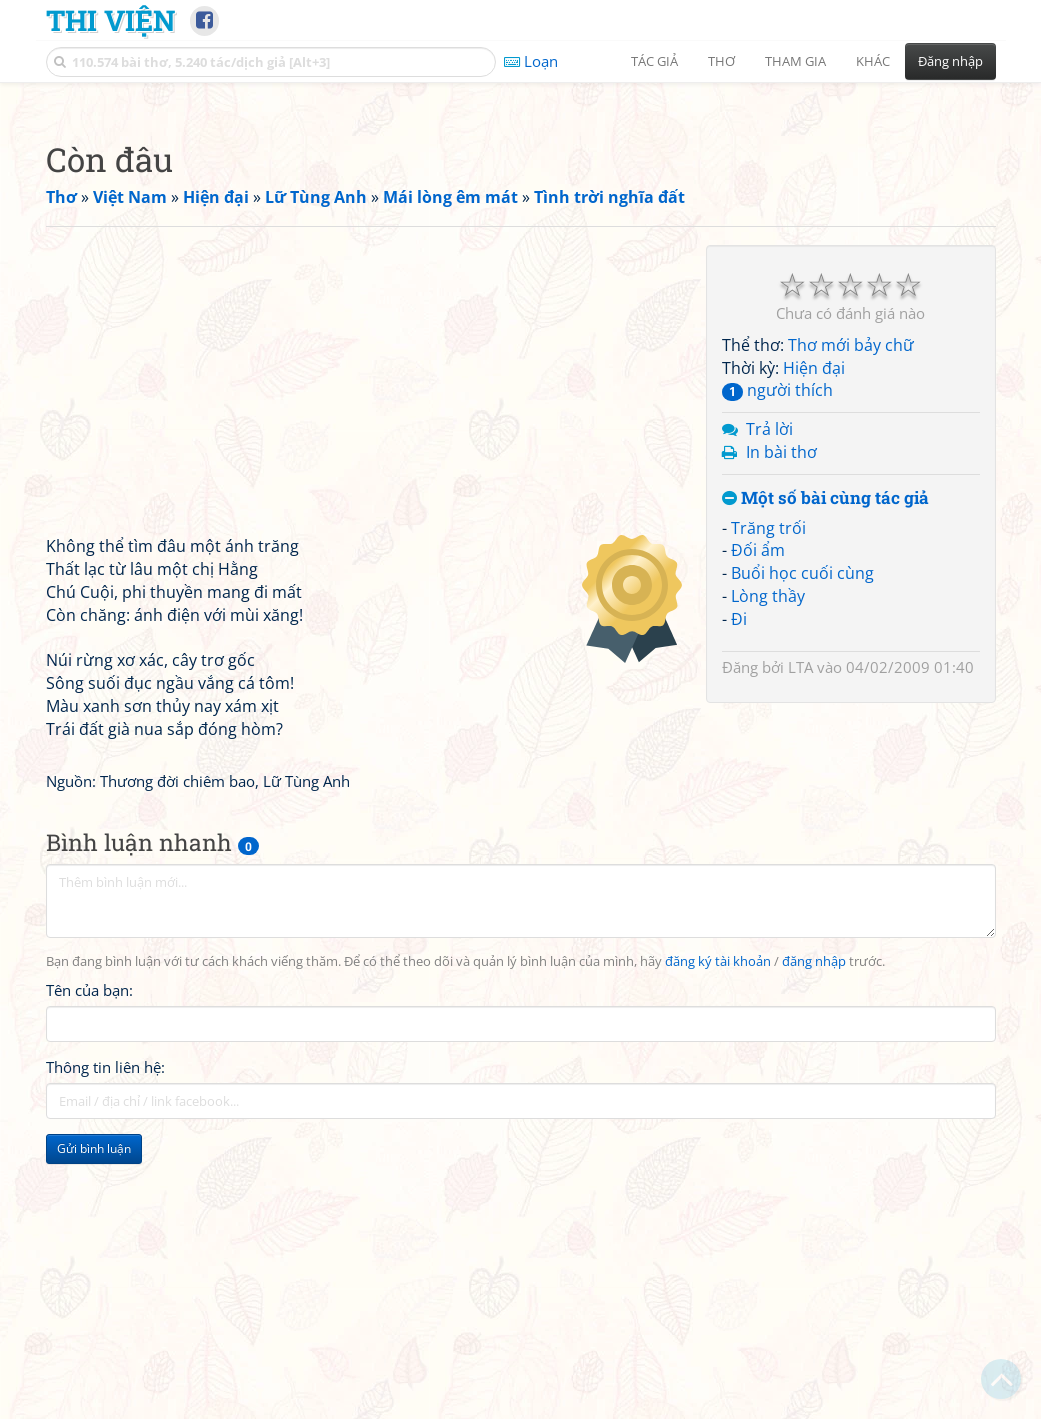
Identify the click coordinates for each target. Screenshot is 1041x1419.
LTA (800, 947)
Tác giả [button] (654, 61)
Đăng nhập (950, 61)
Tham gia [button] (795, 61)
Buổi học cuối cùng (802, 853)
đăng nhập (814, 1241)
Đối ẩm (758, 830)
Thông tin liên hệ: (105, 1347)
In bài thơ (781, 732)
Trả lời (769, 709)
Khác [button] (873, 61)
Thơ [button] (721, 61)
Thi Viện (110, 20)
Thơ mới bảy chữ (851, 625)
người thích (777, 670)
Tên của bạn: (89, 1270)
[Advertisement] (521, 235)
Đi (739, 899)
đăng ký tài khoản (718, 1241)
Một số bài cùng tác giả (825, 778)
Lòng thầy (768, 876)
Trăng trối (768, 808)
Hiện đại (814, 648)
